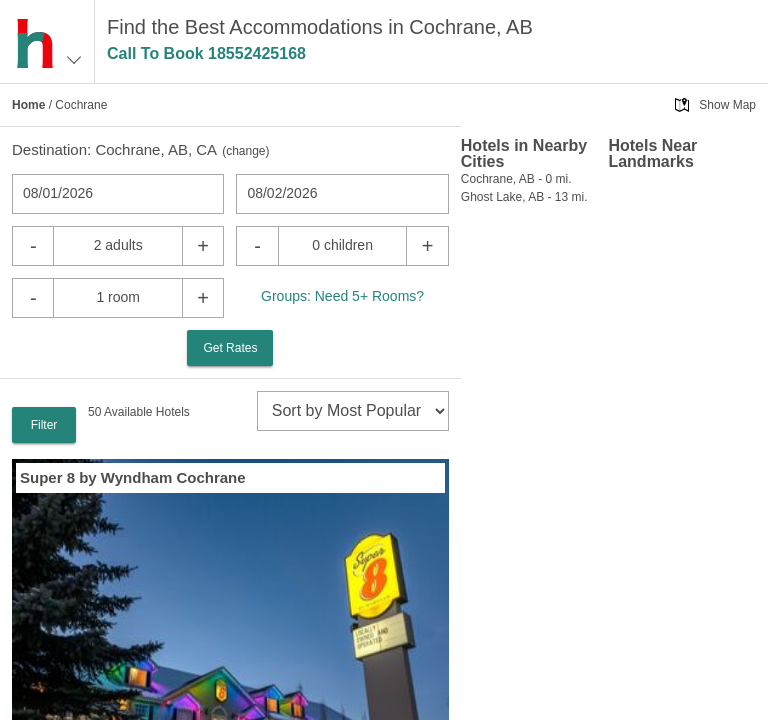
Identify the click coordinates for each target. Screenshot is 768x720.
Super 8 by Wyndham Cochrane (133, 477)
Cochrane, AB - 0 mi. (516, 179)
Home (28, 105)
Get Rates (230, 348)
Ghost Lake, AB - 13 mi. (524, 197)
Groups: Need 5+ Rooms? (342, 296)
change (245, 151)
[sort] (353, 411)
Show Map (727, 105)
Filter (44, 425)
